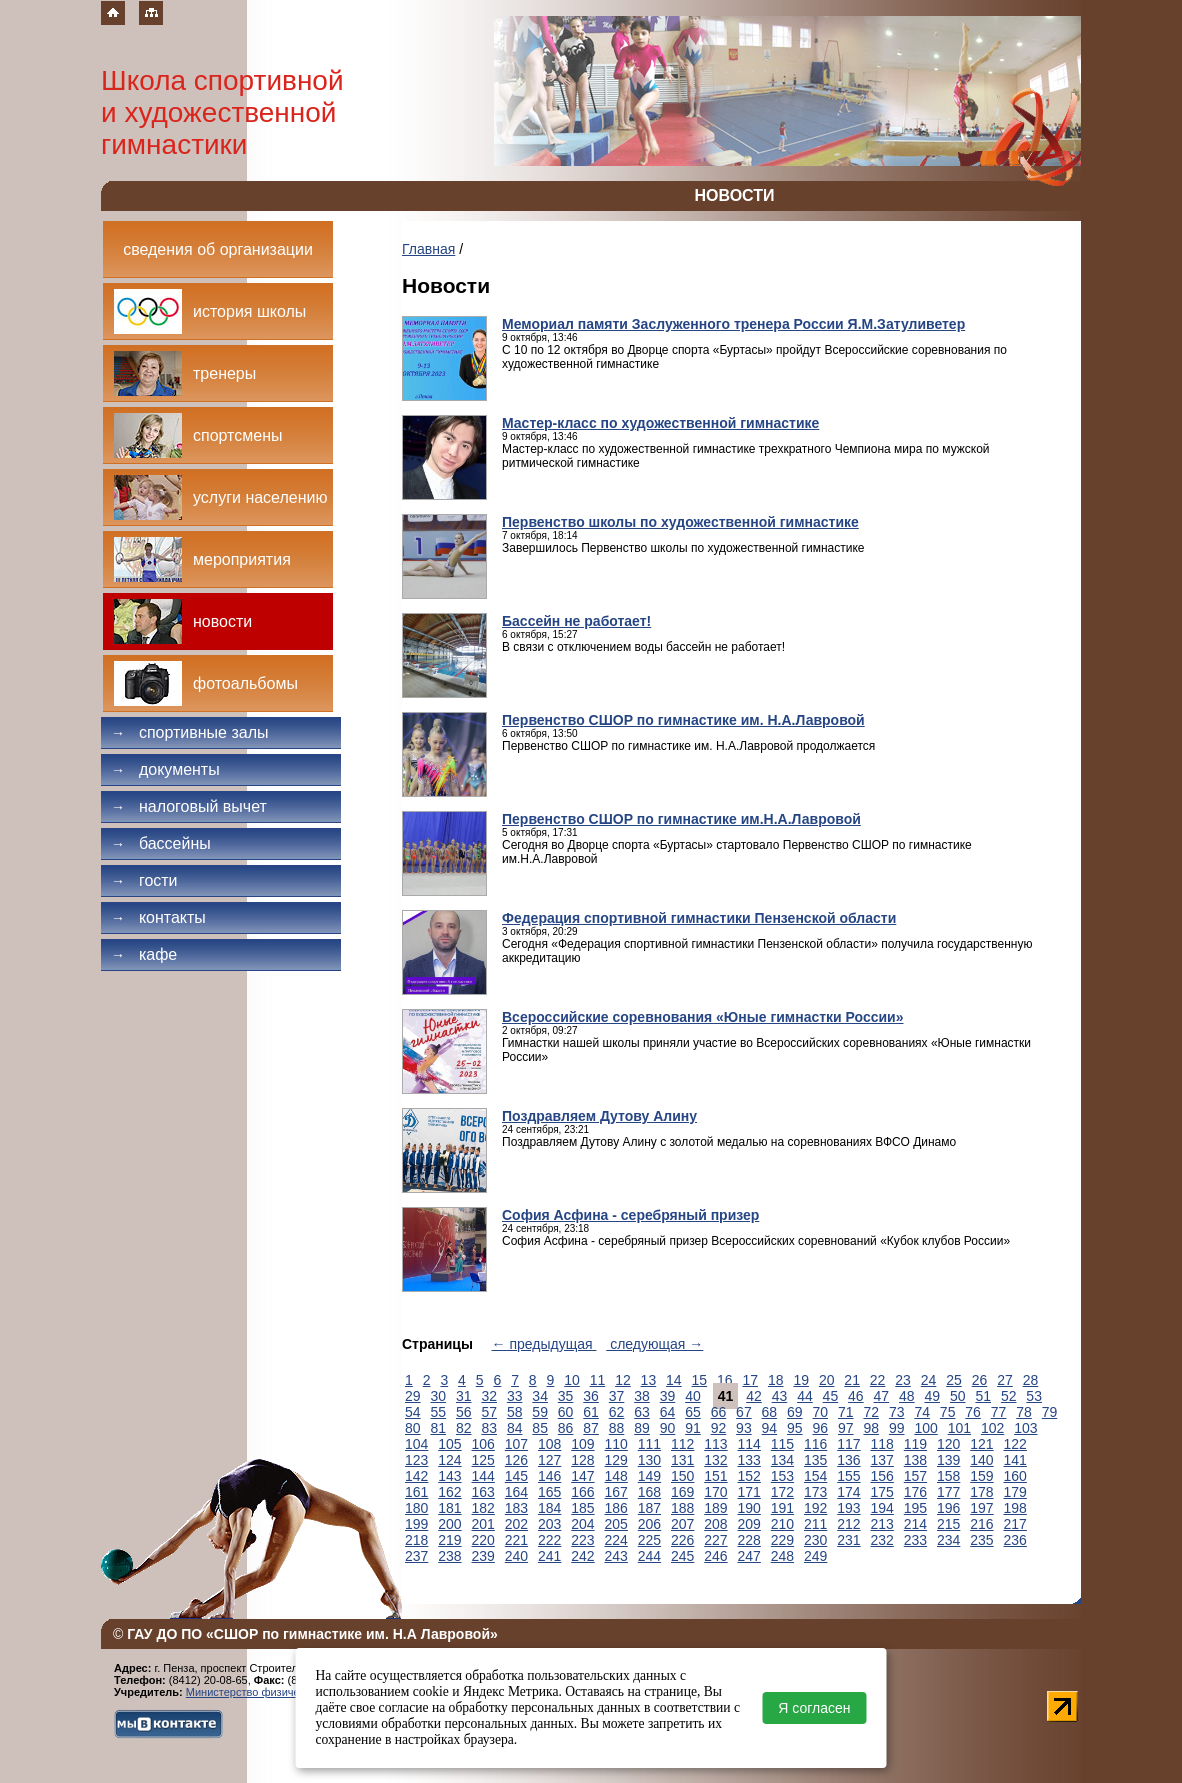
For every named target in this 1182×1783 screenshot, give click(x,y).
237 (416, 1556)
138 (915, 1460)
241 (549, 1556)
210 (782, 1524)
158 (948, 1476)
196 (948, 1508)
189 (715, 1508)
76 (973, 1412)
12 (623, 1380)
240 (516, 1556)
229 (782, 1540)
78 (1024, 1412)
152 (749, 1476)
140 (981, 1460)
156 (882, 1476)
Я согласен (814, 1708)
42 (754, 1396)
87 (591, 1428)
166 (582, 1492)
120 (948, 1444)
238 (449, 1556)
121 (981, 1444)
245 (682, 1556)
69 (795, 1412)
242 (582, 1556)
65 (693, 1412)
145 (516, 1476)
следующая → (654, 1344)
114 (749, 1444)
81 (438, 1428)
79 (1050, 1412)
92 (719, 1428)
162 (449, 1492)
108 (549, 1444)
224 (616, 1540)
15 (700, 1380)
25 (954, 1380)
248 (782, 1556)
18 (776, 1380)
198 (1015, 1508)
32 (489, 1396)
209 (749, 1524)
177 (948, 1492)
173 (815, 1492)
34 (540, 1396)
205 (616, 1524)
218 (416, 1540)
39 (668, 1396)
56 (464, 1412)
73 (897, 1412)
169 (682, 1492)
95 (795, 1428)
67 (744, 1412)
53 (1034, 1396)
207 (682, 1524)
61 (591, 1412)
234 (948, 1540)
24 (929, 1380)
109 (582, 1444)
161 (416, 1492)
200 (449, 1524)
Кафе (144, 954)
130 (649, 1460)
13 (649, 1380)
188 (682, 1508)
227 (715, 1540)
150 (682, 1476)
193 (848, 1508)
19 (801, 1380)
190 (749, 1508)
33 (515, 1396)
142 (416, 1476)
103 (1025, 1428)
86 (566, 1428)
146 (549, 1476)
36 (591, 1396)
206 (649, 1524)
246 (715, 1556)
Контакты (158, 917)
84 (515, 1428)
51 (983, 1396)
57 (489, 1412)
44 (805, 1396)
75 (948, 1412)
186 (616, 1508)
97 (846, 1428)
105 (449, 1444)
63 (642, 1412)
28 (1031, 1380)
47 (882, 1396)
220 (483, 1540)
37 (617, 1396)
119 (915, 1444)
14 (674, 1380)
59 (540, 1412)
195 (915, 1508)
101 (959, 1428)
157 (915, 1476)
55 (438, 1412)
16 (725, 1380)
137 (882, 1460)
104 (416, 1444)
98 (871, 1428)
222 (549, 1540)
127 (549, 1460)
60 (566, 1412)
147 (582, 1476)
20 (827, 1380)
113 (715, 1444)
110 (616, 1444)
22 (878, 1380)
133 (749, 1460)
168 (649, 1492)
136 (848, 1460)
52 (1009, 1396)
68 (770, 1412)
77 (999, 1412)
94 (770, 1428)
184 (549, 1508)
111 (649, 1444)
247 (749, 1556)
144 (483, 1476)
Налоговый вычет (189, 806)
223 (582, 1540)
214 (915, 1524)
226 (682, 1540)
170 (715, 1492)
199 (416, 1524)
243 (616, 1556)
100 (925, 1428)
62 (617, 1412)
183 (516, 1508)
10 (572, 1380)
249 (815, 1556)
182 (483, 1508)
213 (882, 1524)
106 (483, 1444)
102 (992, 1428)
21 (852, 1380)
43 (780, 1396)
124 (449, 1460)
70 (821, 1412)
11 (598, 1380)
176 (915, 1492)
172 (782, 1492)
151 (715, 1476)
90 (668, 1428)
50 (958, 1396)
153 (782, 1476)
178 (981, 1492)
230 (815, 1540)
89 (642, 1428)
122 (1015, 1444)
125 (483, 1460)
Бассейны (161, 843)
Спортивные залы (190, 732)
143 (449, 1476)
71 (846, 1412)
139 (948, 1460)
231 (848, 1540)
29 (413, 1396)
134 (782, 1460)
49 (932, 1396)
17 (750, 1380)
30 (438, 1396)
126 (516, 1460)
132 (715, 1460)
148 (616, 1476)
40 (693, 1396)
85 (540, 1428)
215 (948, 1524)
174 (848, 1492)
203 (549, 1524)
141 (1015, 1460)
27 (1005, 1380)
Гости (144, 880)
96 (821, 1428)
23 (903, 1380)
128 (582, 1460)
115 (782, 1444)
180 (416, 1508)
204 (582, 1524)
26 (980, 1380)
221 (516, 1540)
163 (483, 1492)
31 (464, 1396)
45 (831, 1396)
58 (515, 1412)
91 (693, 1428)
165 (549, 1492)
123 (416, 1460)
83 (489, 1428)
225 (649, 1540)
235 (981, 1540)
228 (749, 1540)
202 (516, 1524)
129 (616, 1460)
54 (413, 1412)
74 (922, 1412)
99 (897, 1428)
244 (649, 1556)
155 (848, 1476)
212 (848, 1524)
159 (981, 1476)
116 (815, 1444)
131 (682, 1460)
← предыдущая (544, 1344)
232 (882, 1540)
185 (582, 1508)
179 (1015, 1492)
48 (907, 1396)
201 (483, 1524)
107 (516, 1444)
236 (1015, 1540)
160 (1015, 1476)
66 (719, 1412)
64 (668, 1412)
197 (981, 1508)
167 (616, 1492)
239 (483, 1556)
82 (464, 1428)
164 (516, 1492)
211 (815, 1524)
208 (715, 1524)
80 (413, 1428)
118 (882, 1444)
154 (815, 1476)
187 (649, 1508)
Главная (428, 249)
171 (749, 1492)
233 (915, 1540)
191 (782, 1508)
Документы (165, 769)
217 (1015, 1524)
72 (871, 1412)
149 (649, 1476)
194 (882, 1508)
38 (642, 1396)
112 (682, 1444)
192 (815, 1508)
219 (449, 1540)
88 (617, 1428)
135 (815, 1460)
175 (882, 1492)
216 (981, 1524)
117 (848, 1444)
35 (566, 1396)
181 (449, 1508)
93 (744, 1428)
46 (856, 1396)
